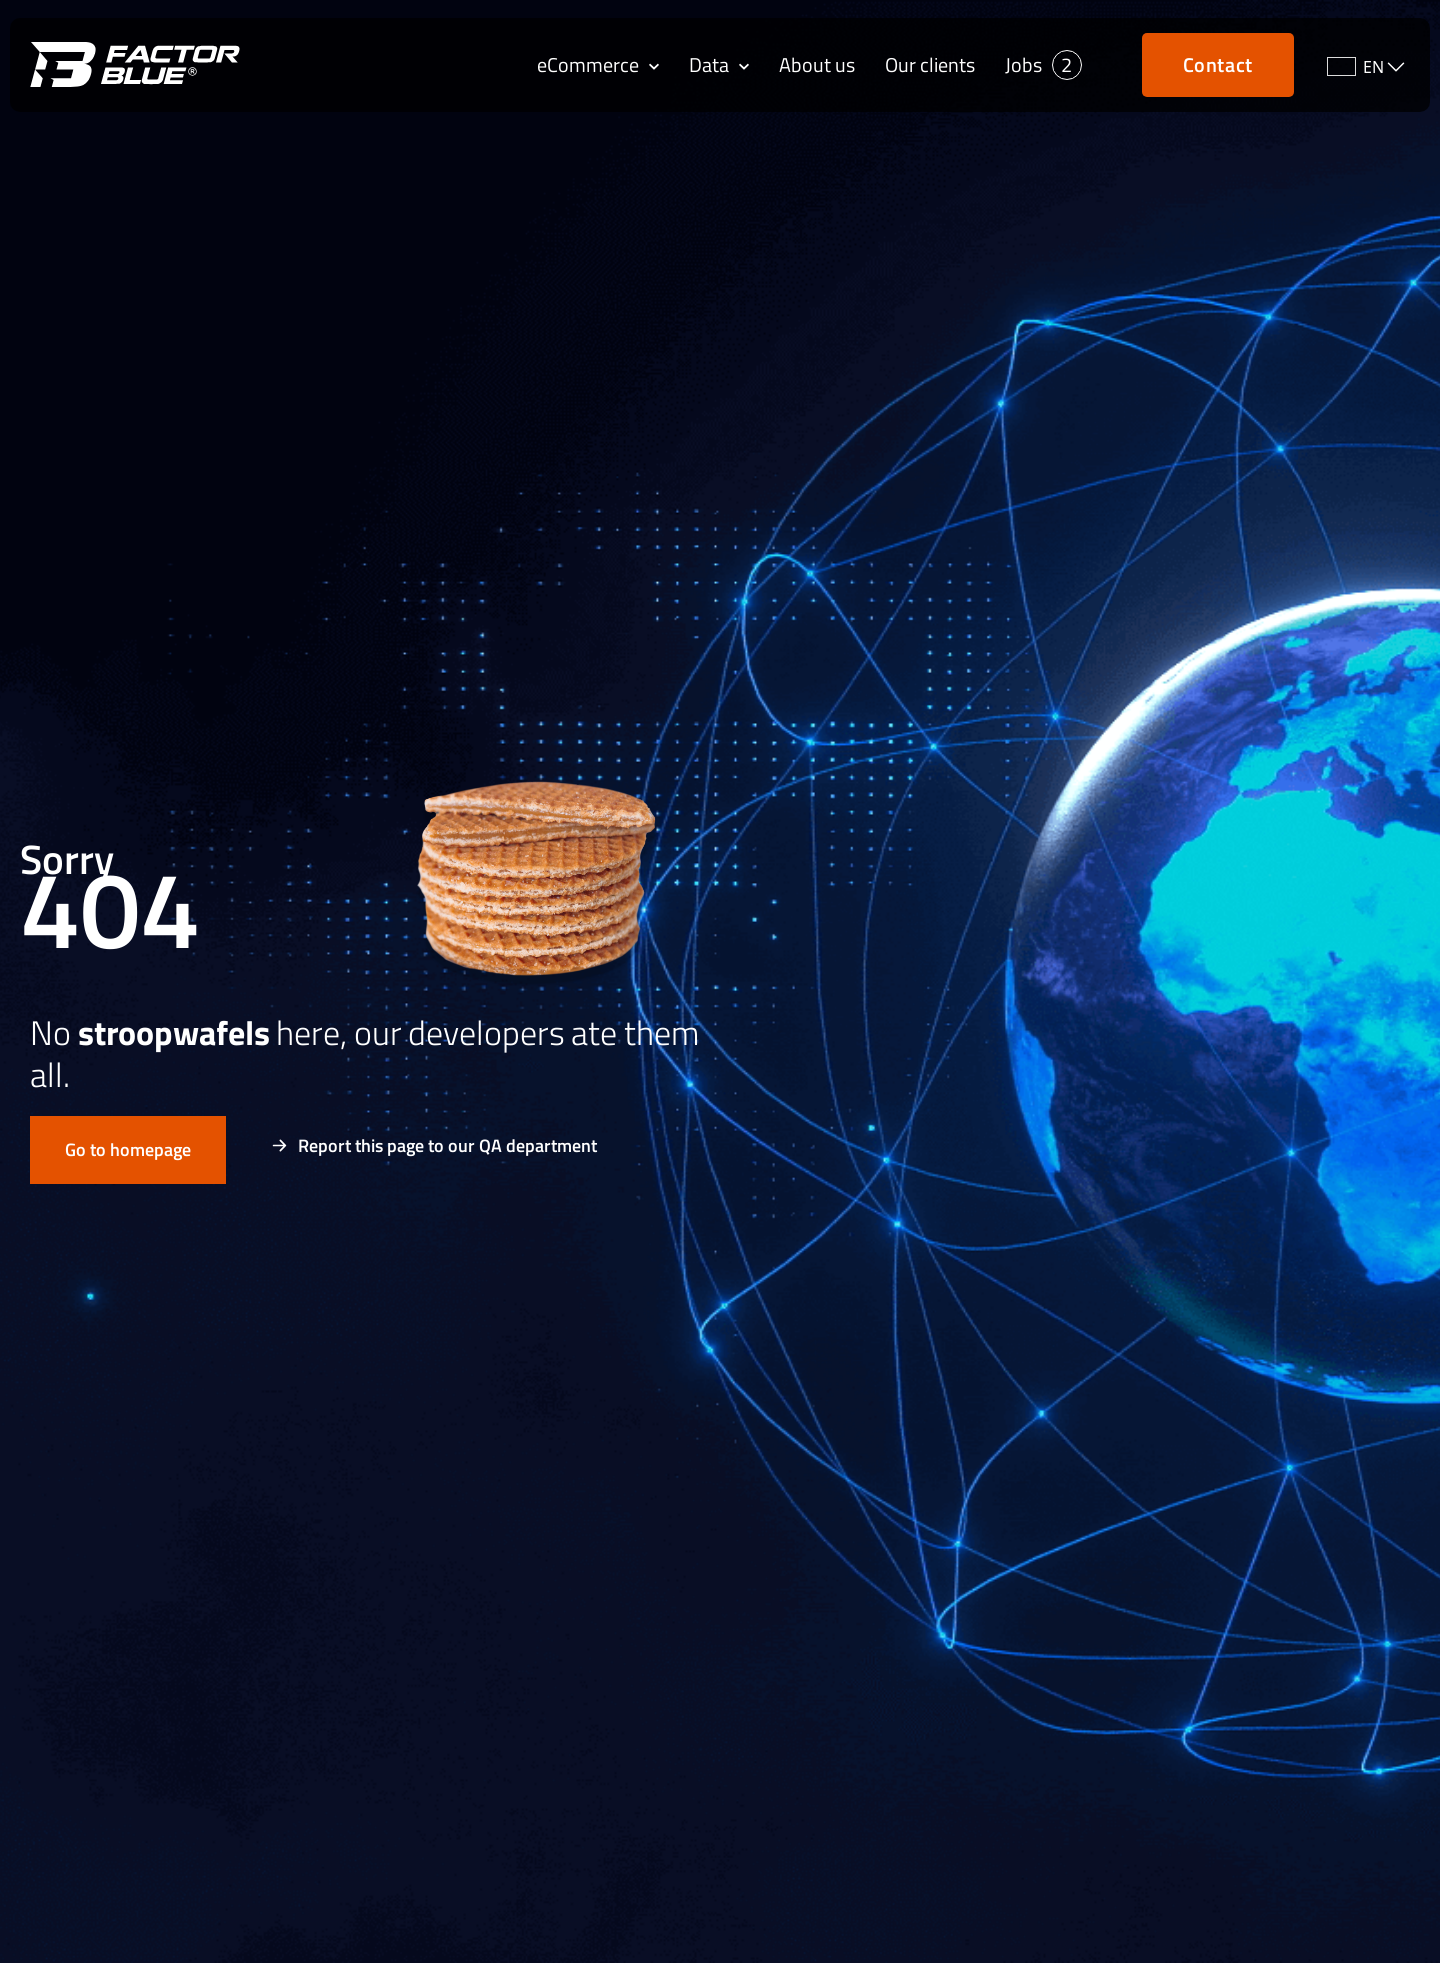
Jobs (1023, 65)
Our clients (930, 65)
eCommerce (598, 65)
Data (719, 65)
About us (817, 65)
